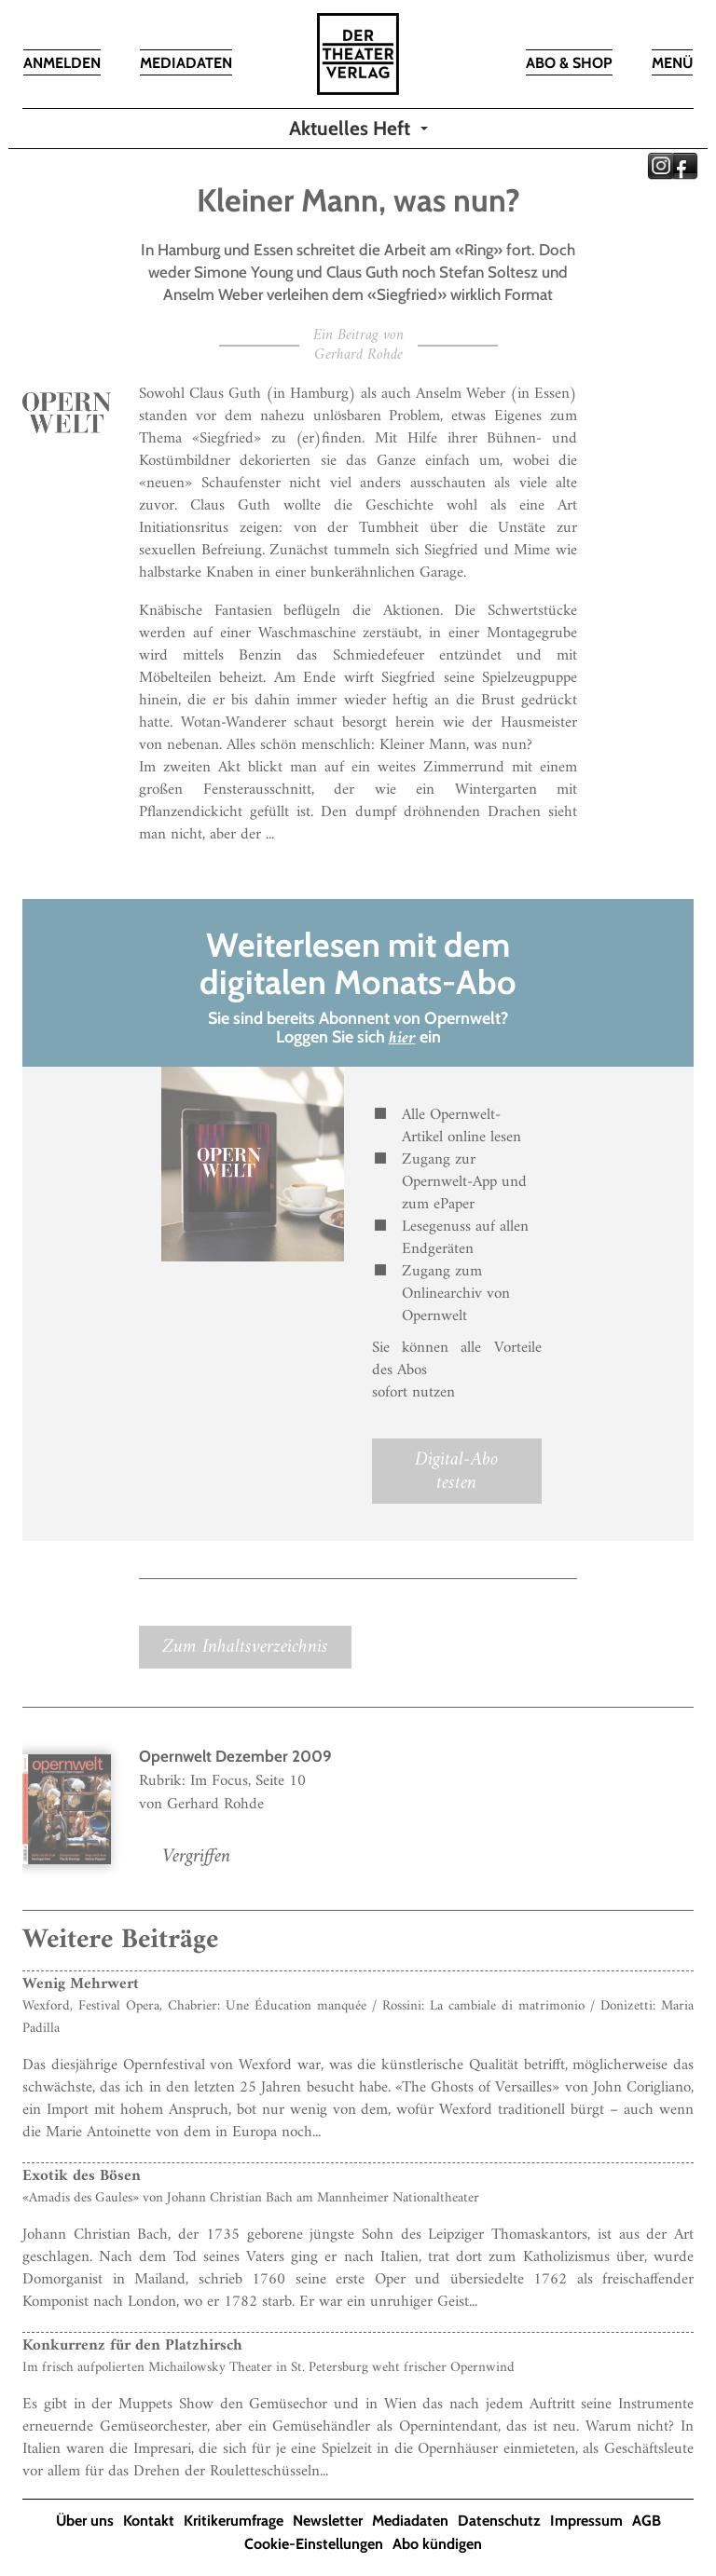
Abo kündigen (437, 2544)
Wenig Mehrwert (80, 1984)
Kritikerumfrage (233, 2520)
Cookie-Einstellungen (313, 2544)
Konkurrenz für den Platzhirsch (132, 2346)
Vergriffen (196, 1856)
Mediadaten (410, 2520)
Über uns (85, 2520)
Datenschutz (499, 2520)
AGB (646, 2520)
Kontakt (148, 2520)
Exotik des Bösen (81, 2176)
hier (402, 1038)
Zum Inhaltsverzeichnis (245, 1646)
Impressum (586, 2520)
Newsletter (328, 2520)
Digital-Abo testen (456, 1471)
